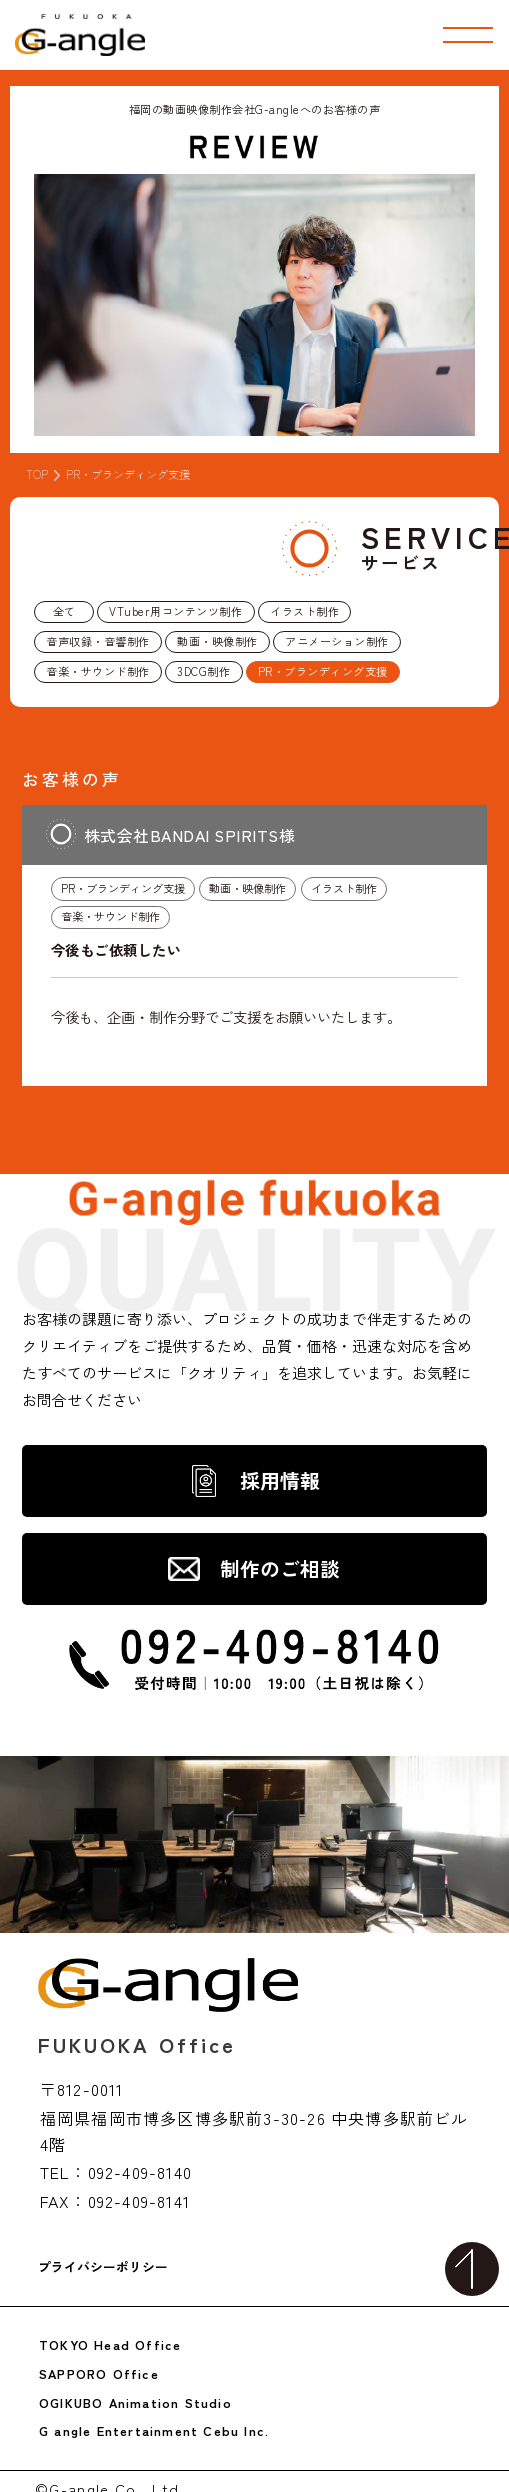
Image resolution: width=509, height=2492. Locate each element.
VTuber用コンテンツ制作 (175, 611)
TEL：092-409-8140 (116, 2172)
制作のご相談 (280, 1568)
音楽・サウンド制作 (98, 671)
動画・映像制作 (217, 641)
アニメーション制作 (337, 641)
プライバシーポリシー (103, 2267)
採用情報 (280, 1480)
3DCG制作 (203, 671)
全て (64, 611)
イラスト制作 (304, 611)
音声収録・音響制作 (98, 641)
